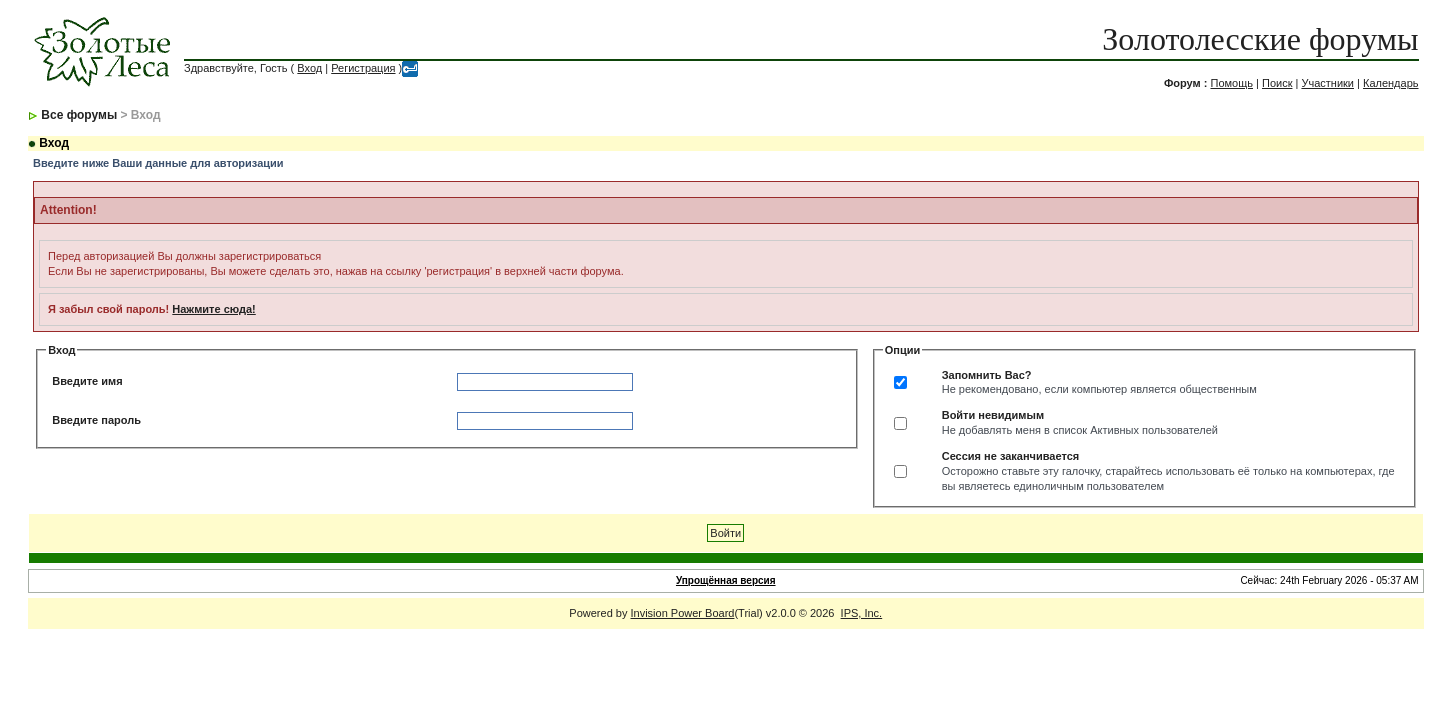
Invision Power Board (683, 613)
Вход (309, 68)
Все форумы (79, 115)
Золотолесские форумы (1260, 39)
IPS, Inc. (862, 613)
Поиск (1277, 83)
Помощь (1231, 83)
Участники (1327, 83)
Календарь (1391, 83)
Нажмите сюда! (213, 309)
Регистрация (363, 68)
